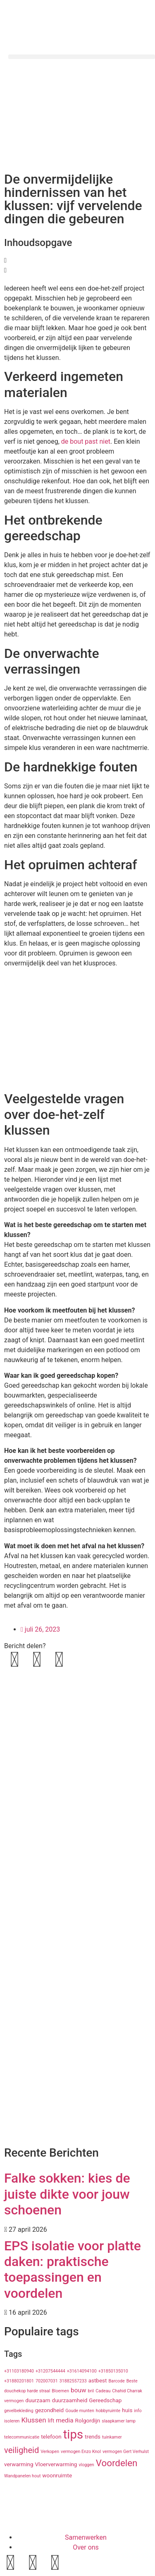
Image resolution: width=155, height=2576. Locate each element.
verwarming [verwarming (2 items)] (18, 2464)
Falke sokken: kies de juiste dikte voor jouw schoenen (67, 2194)
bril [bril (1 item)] (91, 2391)
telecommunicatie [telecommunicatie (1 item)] (21, 2437)
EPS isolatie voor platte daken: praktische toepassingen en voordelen (72, 2269)
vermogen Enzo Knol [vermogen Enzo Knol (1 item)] (81, 2451)
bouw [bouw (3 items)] (78, 2390)
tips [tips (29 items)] (73, 2434)
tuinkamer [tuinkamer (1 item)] (112, 2437)
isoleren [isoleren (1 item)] (11, 2421)
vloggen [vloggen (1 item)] (86, 2464)
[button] (81, 56)
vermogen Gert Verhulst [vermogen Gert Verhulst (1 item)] (126, 2451)
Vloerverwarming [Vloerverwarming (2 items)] (56, 2464)
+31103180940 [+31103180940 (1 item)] (19, 2371)
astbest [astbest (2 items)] (97, 2380)
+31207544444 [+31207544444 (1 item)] (50, 2371)
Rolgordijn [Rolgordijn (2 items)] (87, 2420)
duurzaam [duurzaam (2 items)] (37, 2400)
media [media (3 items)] (65, 2420)
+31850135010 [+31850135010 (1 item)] (113, 2371)
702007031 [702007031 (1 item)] (47, 2381)
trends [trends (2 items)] (92, 2436)
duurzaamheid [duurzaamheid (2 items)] (70, 2400)
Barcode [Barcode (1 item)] (116, 2381)
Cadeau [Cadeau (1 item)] (102, 2391)
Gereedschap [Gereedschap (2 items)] (105, 2400)
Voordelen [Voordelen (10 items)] (117, 2463)
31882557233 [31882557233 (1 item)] (73, 2381)
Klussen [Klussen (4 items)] (33, 2420)
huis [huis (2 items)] (127, 2410)
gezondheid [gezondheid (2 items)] (49, 2410)
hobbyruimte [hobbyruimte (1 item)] (108, 2410)
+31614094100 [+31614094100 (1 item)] (82, 2371)
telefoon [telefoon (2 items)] (51, 2436)
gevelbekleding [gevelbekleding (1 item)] (18, 2410)
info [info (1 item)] (137, 2410)
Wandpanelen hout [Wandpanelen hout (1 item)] (22, 2476)
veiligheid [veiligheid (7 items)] (21, 2450)
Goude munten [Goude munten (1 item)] (79, 2410)
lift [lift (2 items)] (51, 2420)
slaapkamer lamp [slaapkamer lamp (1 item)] (119, 2421)
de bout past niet (85, 441)
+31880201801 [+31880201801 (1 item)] (19, 2381)
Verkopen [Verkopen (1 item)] (50, 2451)
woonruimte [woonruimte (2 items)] (57, 2475)
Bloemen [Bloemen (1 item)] (60, 2391)
